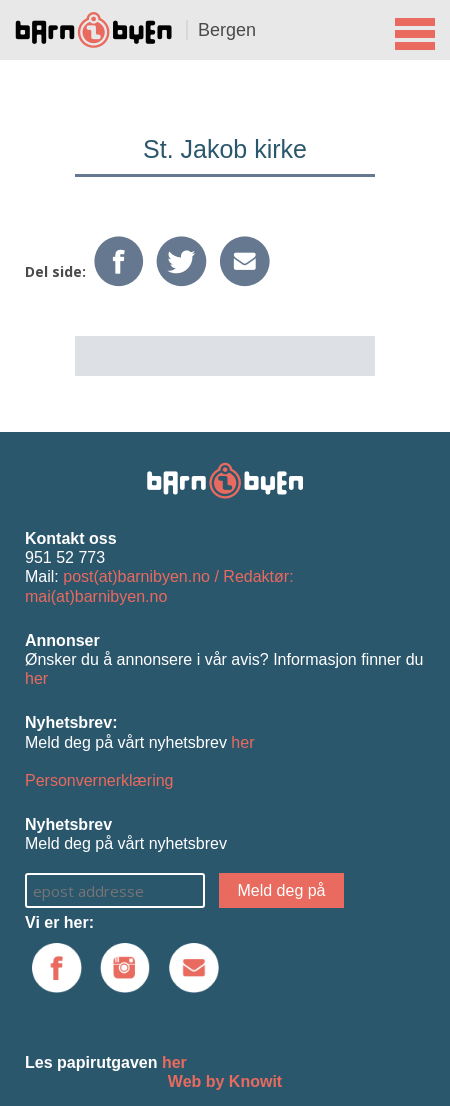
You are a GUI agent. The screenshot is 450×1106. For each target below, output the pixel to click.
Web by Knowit (225, 1081)
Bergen (227, 30)
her (36, 678)
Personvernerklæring (99, 780)
